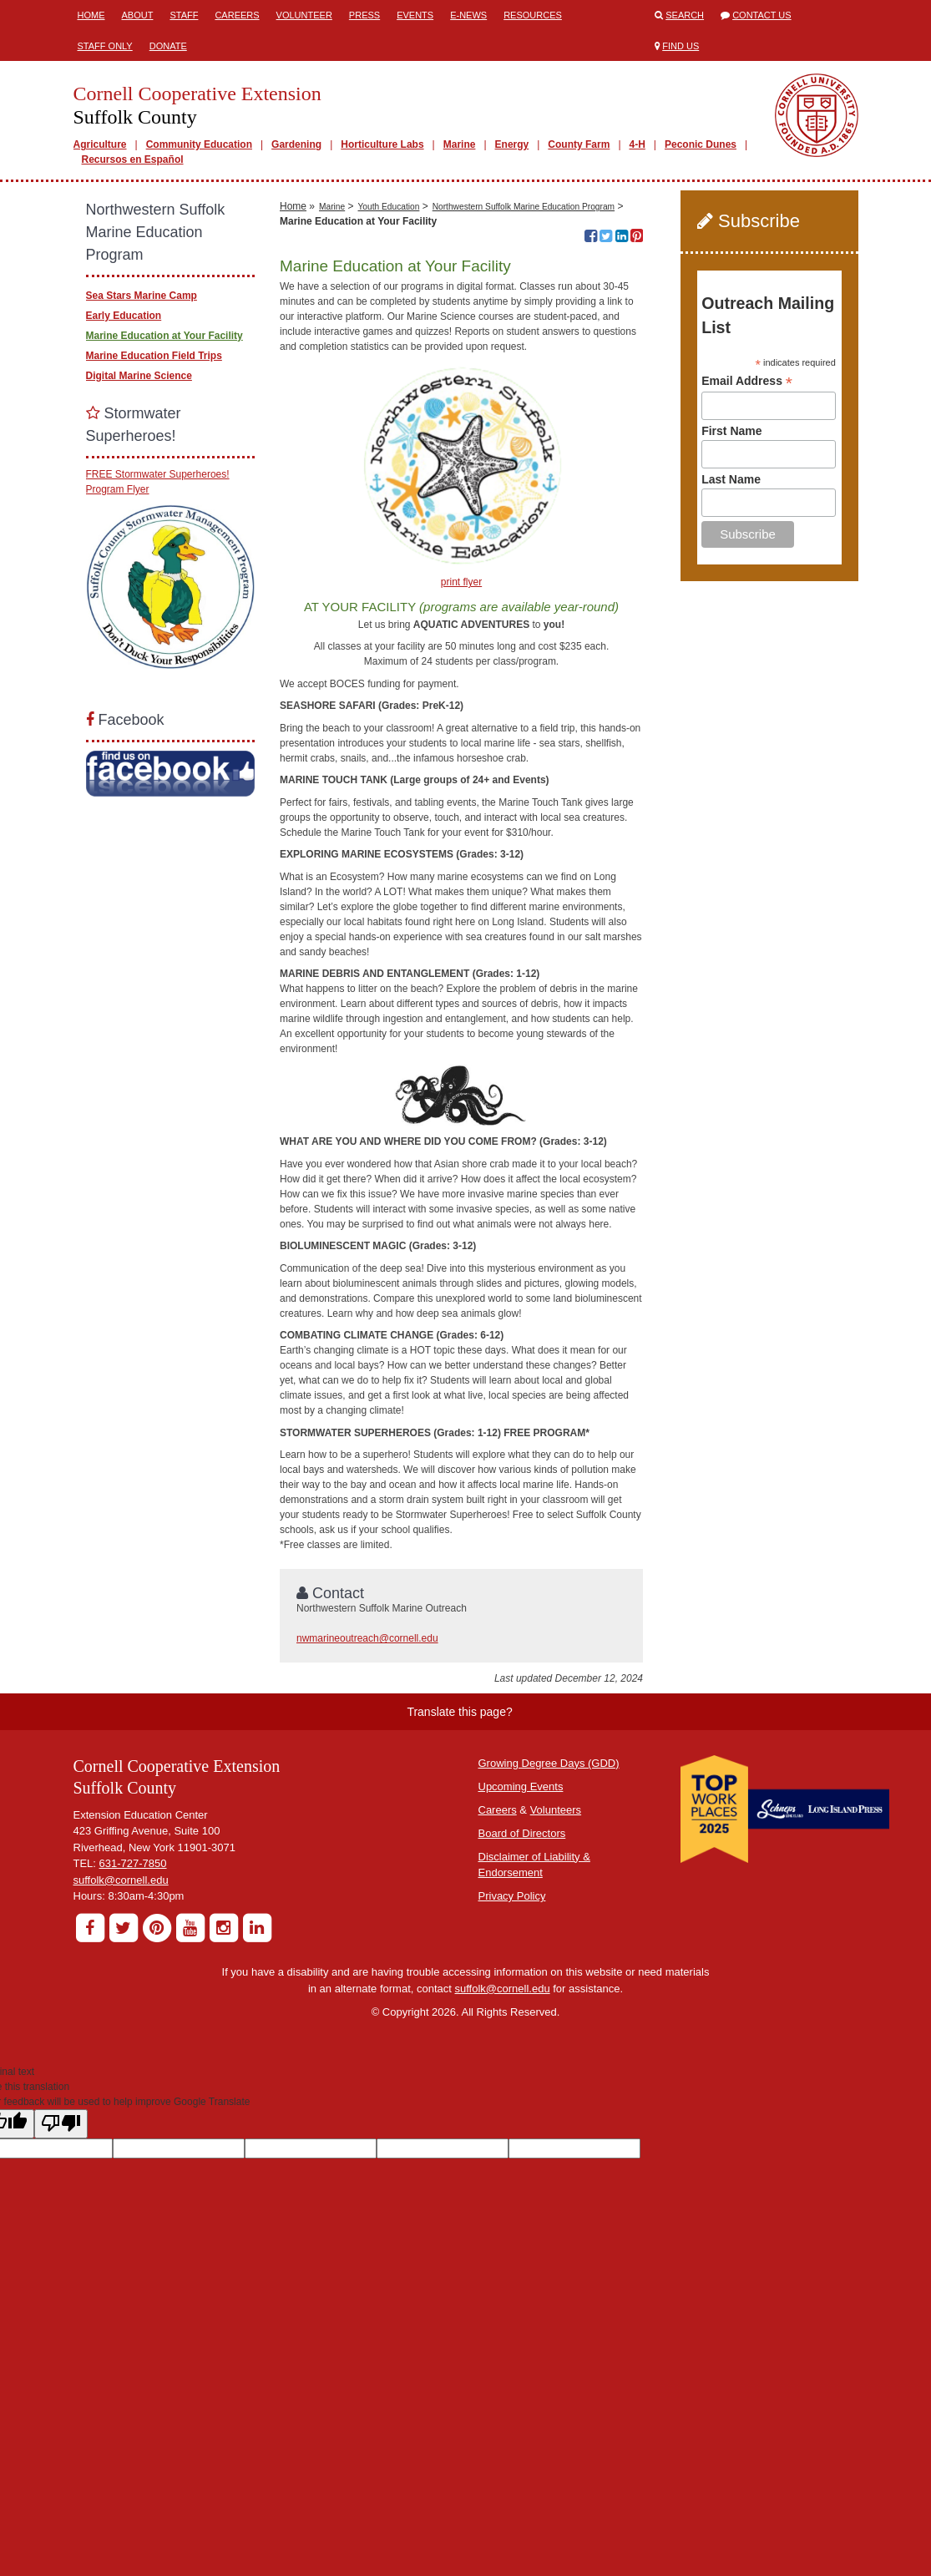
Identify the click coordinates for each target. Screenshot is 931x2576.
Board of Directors (522, 2037)
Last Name (731, 479)
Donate (168, 46)
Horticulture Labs (382, 144)
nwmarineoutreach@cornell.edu (367, 1843)
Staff (184, 15)
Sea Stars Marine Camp (141, 295)
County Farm (579, 144)
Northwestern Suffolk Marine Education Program (524, 410)
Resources (532, 15)
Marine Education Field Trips (154, 356)
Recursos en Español (133, 159)
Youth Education (389, 410)
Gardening (296, 144)
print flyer (461, 786)
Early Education (124, 315)
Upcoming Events (521, 1990)
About (138, 15)
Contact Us (762, 15)
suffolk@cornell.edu (121, 2084)
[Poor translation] (61, 2327)
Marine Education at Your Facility (164, 336)
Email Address (746, 381)
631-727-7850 (133, 2068)
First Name (731, 431)
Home (91, 15)
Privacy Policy (512, 2100)
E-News (468, 15)
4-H (637, 144)
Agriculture (100, 144)
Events (415, 15)
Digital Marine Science (139, 376)
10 (630, 203)
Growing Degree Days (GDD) (549, 1967)
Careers (237, 15)
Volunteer (304, 15)
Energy (512, 144)
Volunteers (555, 2013)
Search (684, 15)
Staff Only (105, 46)
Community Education (199, 144)
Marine (459, 144)
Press (364, 15)
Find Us (680, 46)
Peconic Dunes (700, 144)
